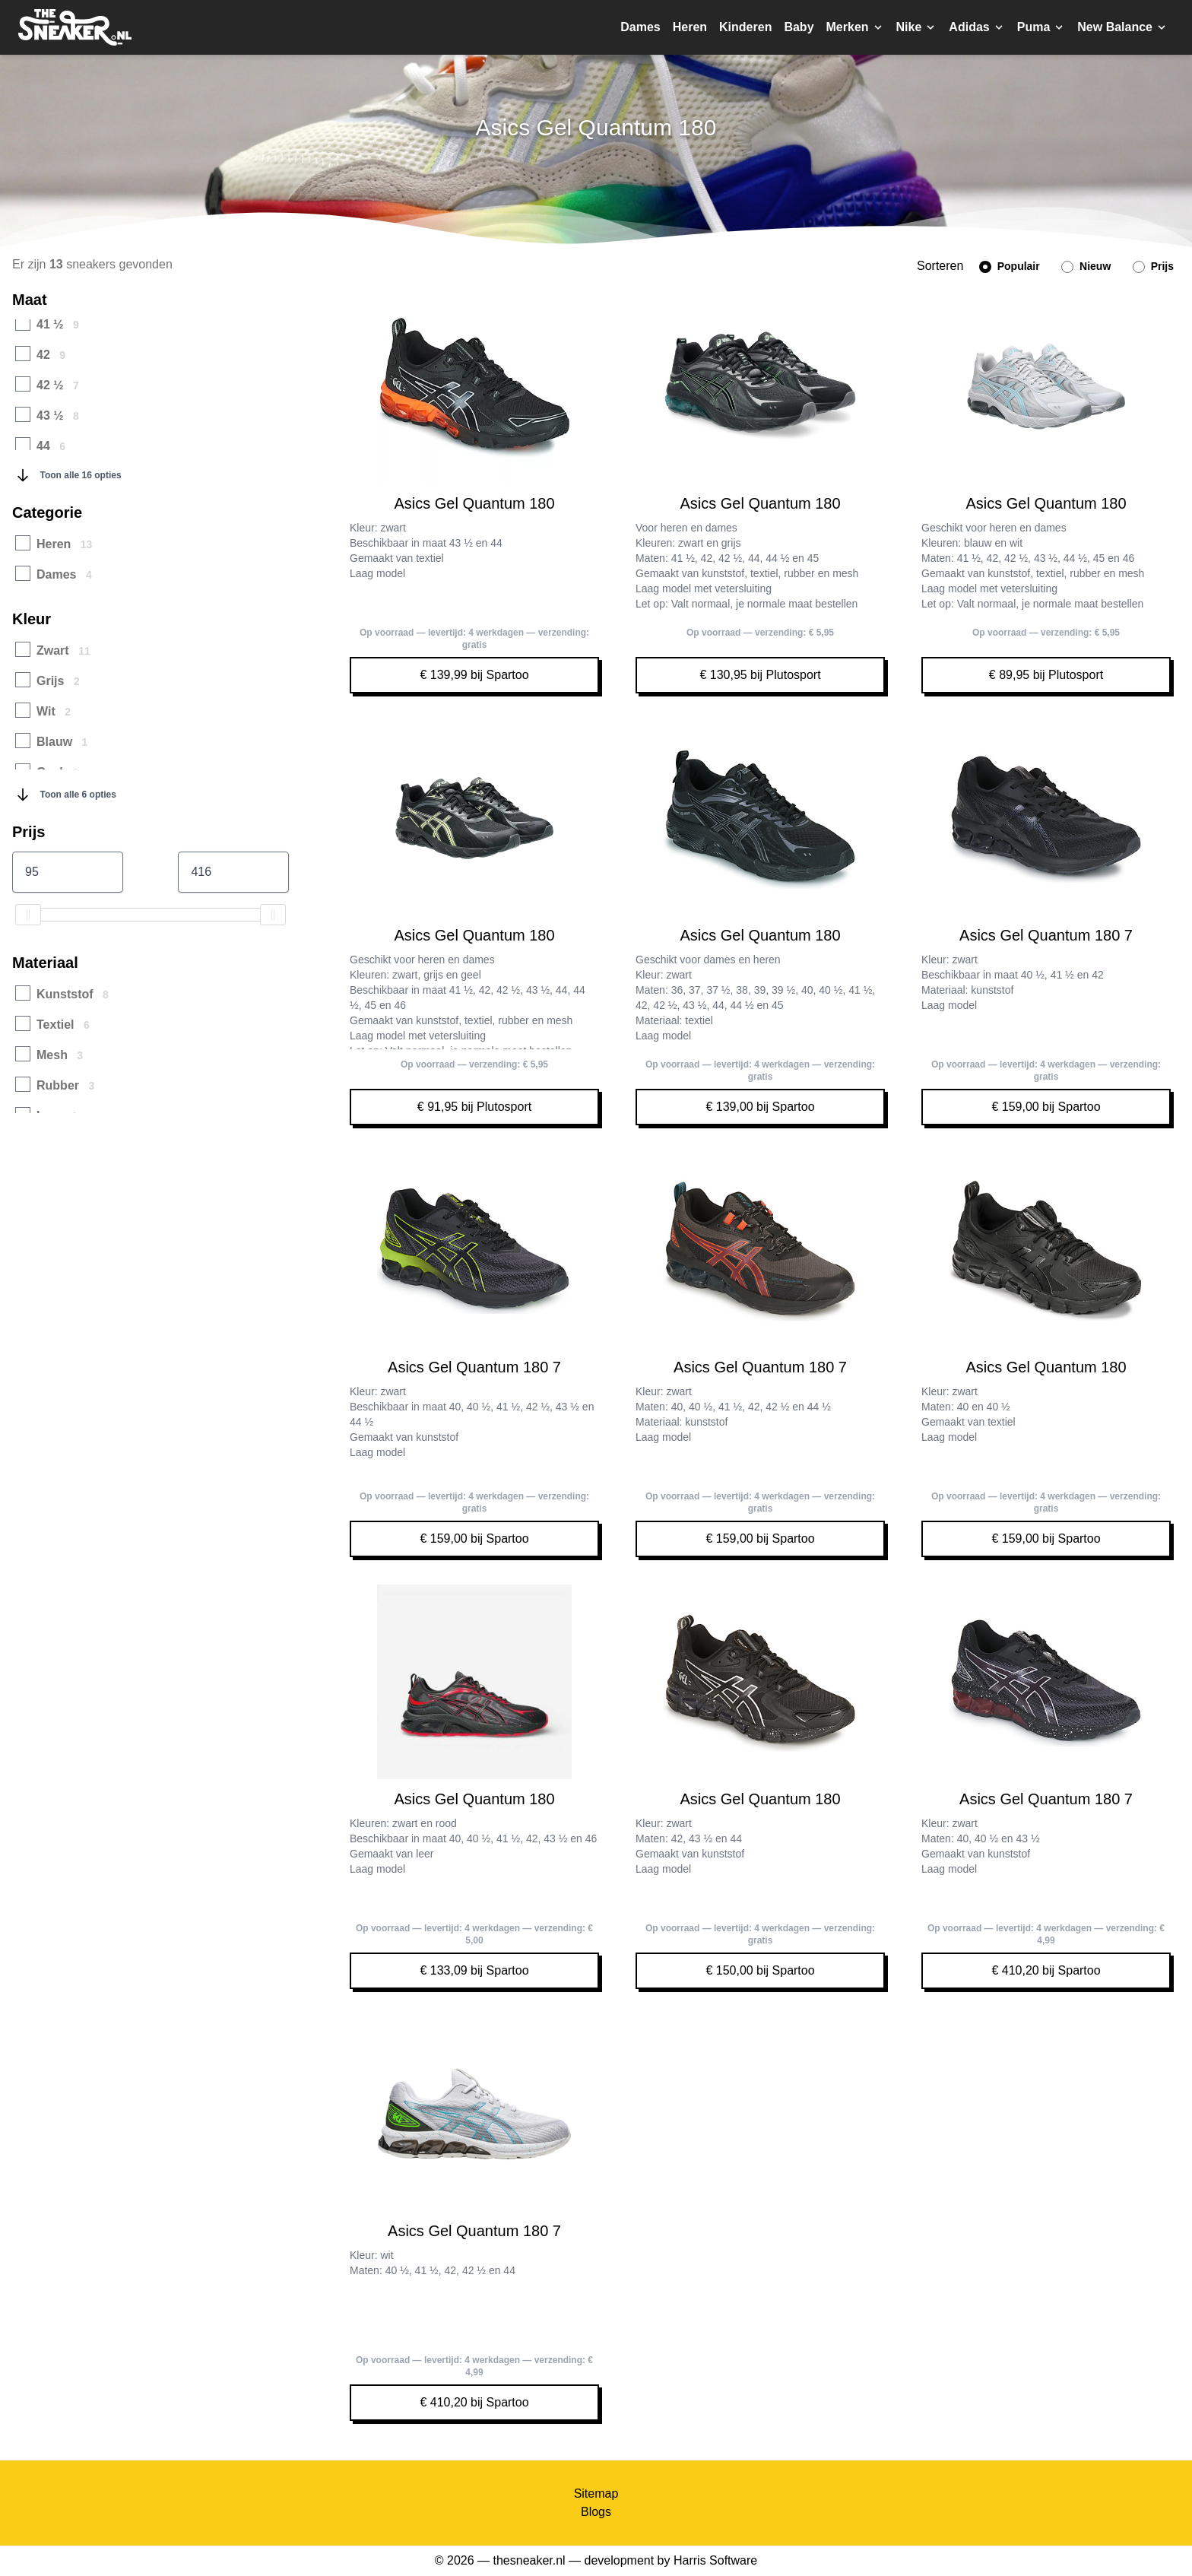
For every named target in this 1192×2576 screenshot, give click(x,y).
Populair (1009, 266)
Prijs (1153, 266)
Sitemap (596, 2493)
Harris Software (715, 2560)
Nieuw (1086, 266)
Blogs (596, 2511)
